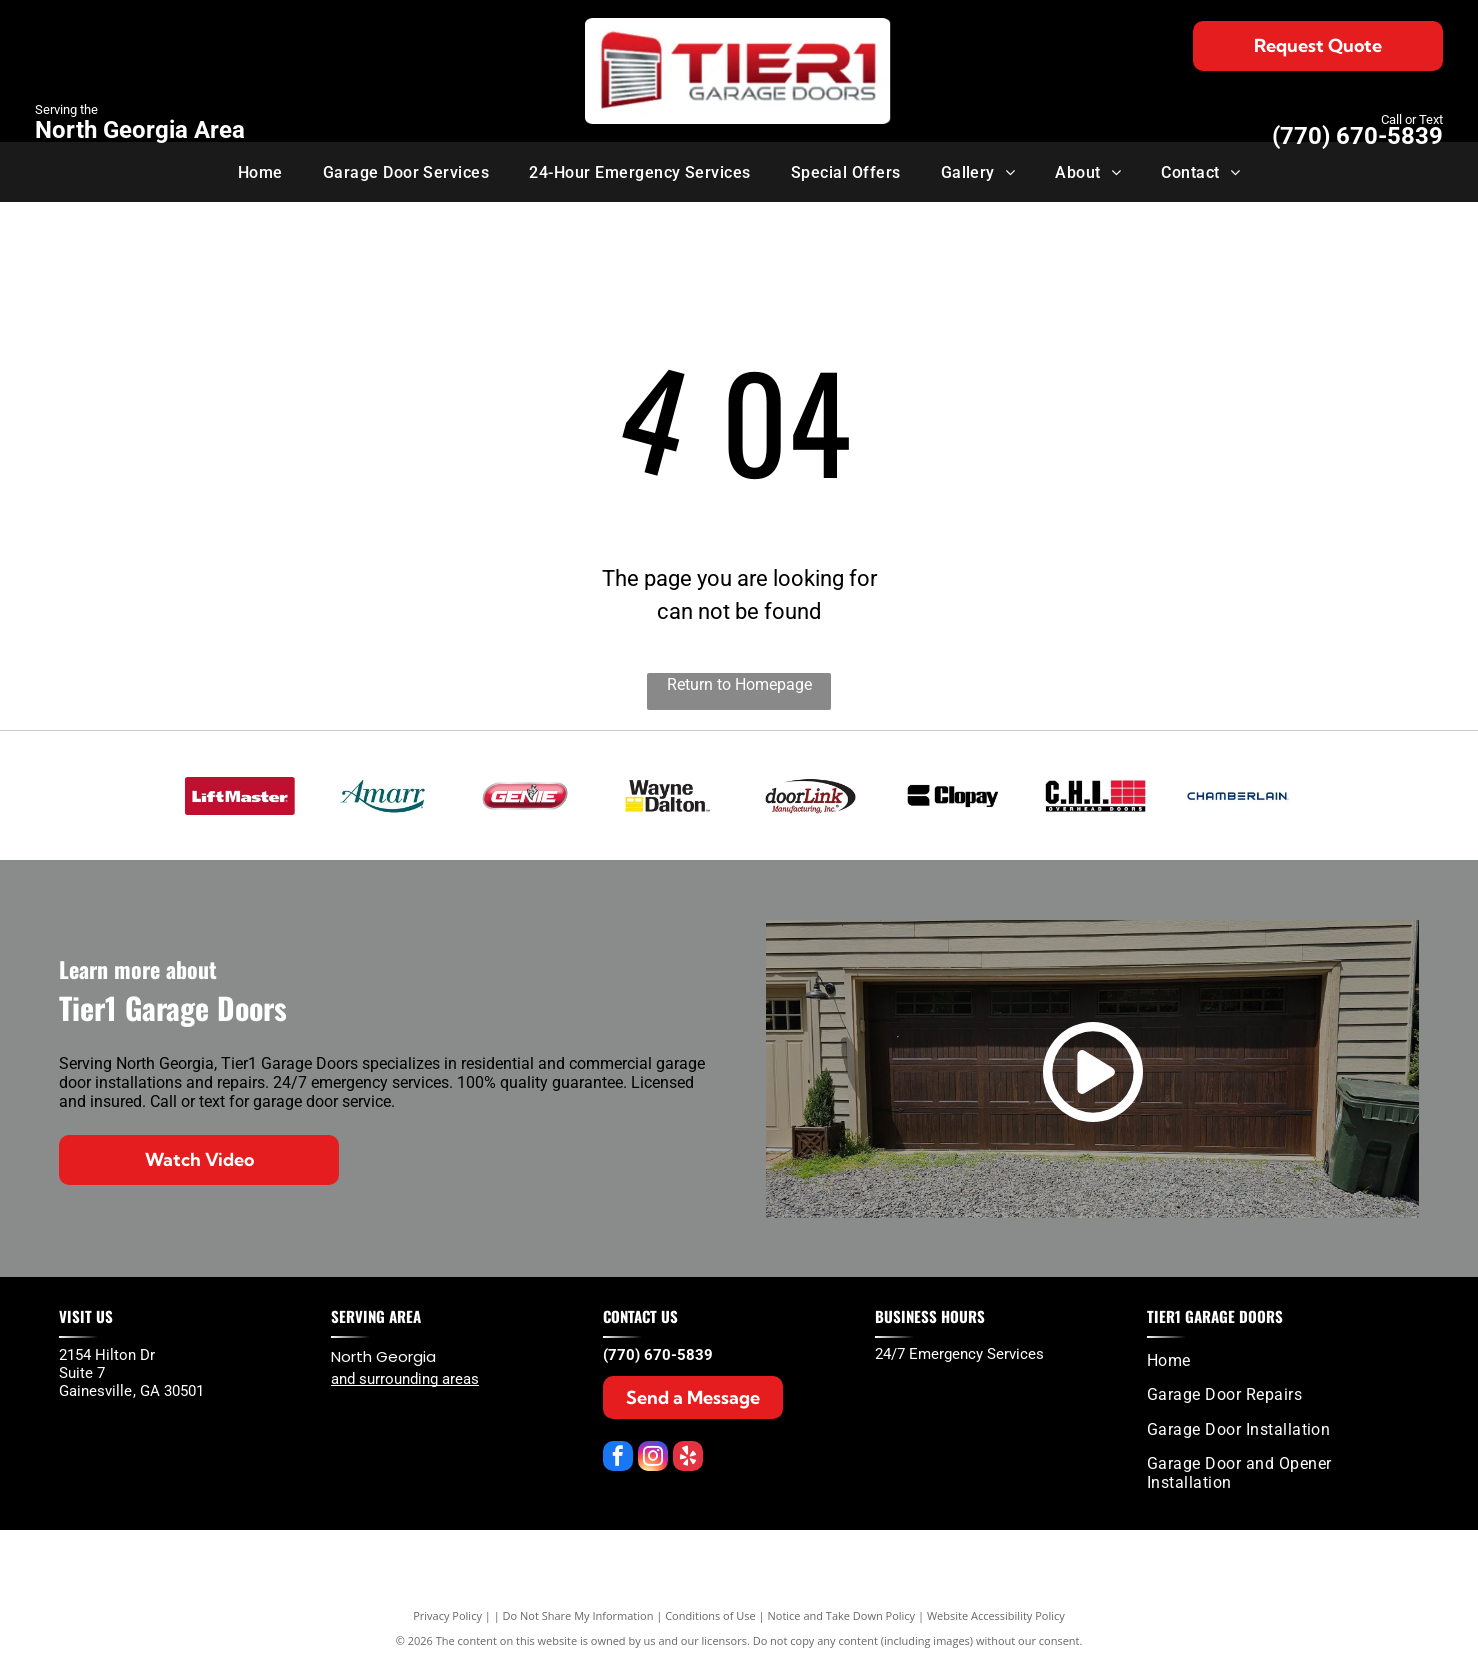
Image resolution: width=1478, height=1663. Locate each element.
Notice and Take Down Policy (842, 1615)
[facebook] (618, 1458)
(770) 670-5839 (1357, 136)
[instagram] (653, 1458)
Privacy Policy (447, 1615)
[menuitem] (260, 171)
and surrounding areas (405, 1379)
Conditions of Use (710, 1615)
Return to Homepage (739, 684)
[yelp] (688, 1458)
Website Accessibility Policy (996, 1615)
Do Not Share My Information (578, 1615)
